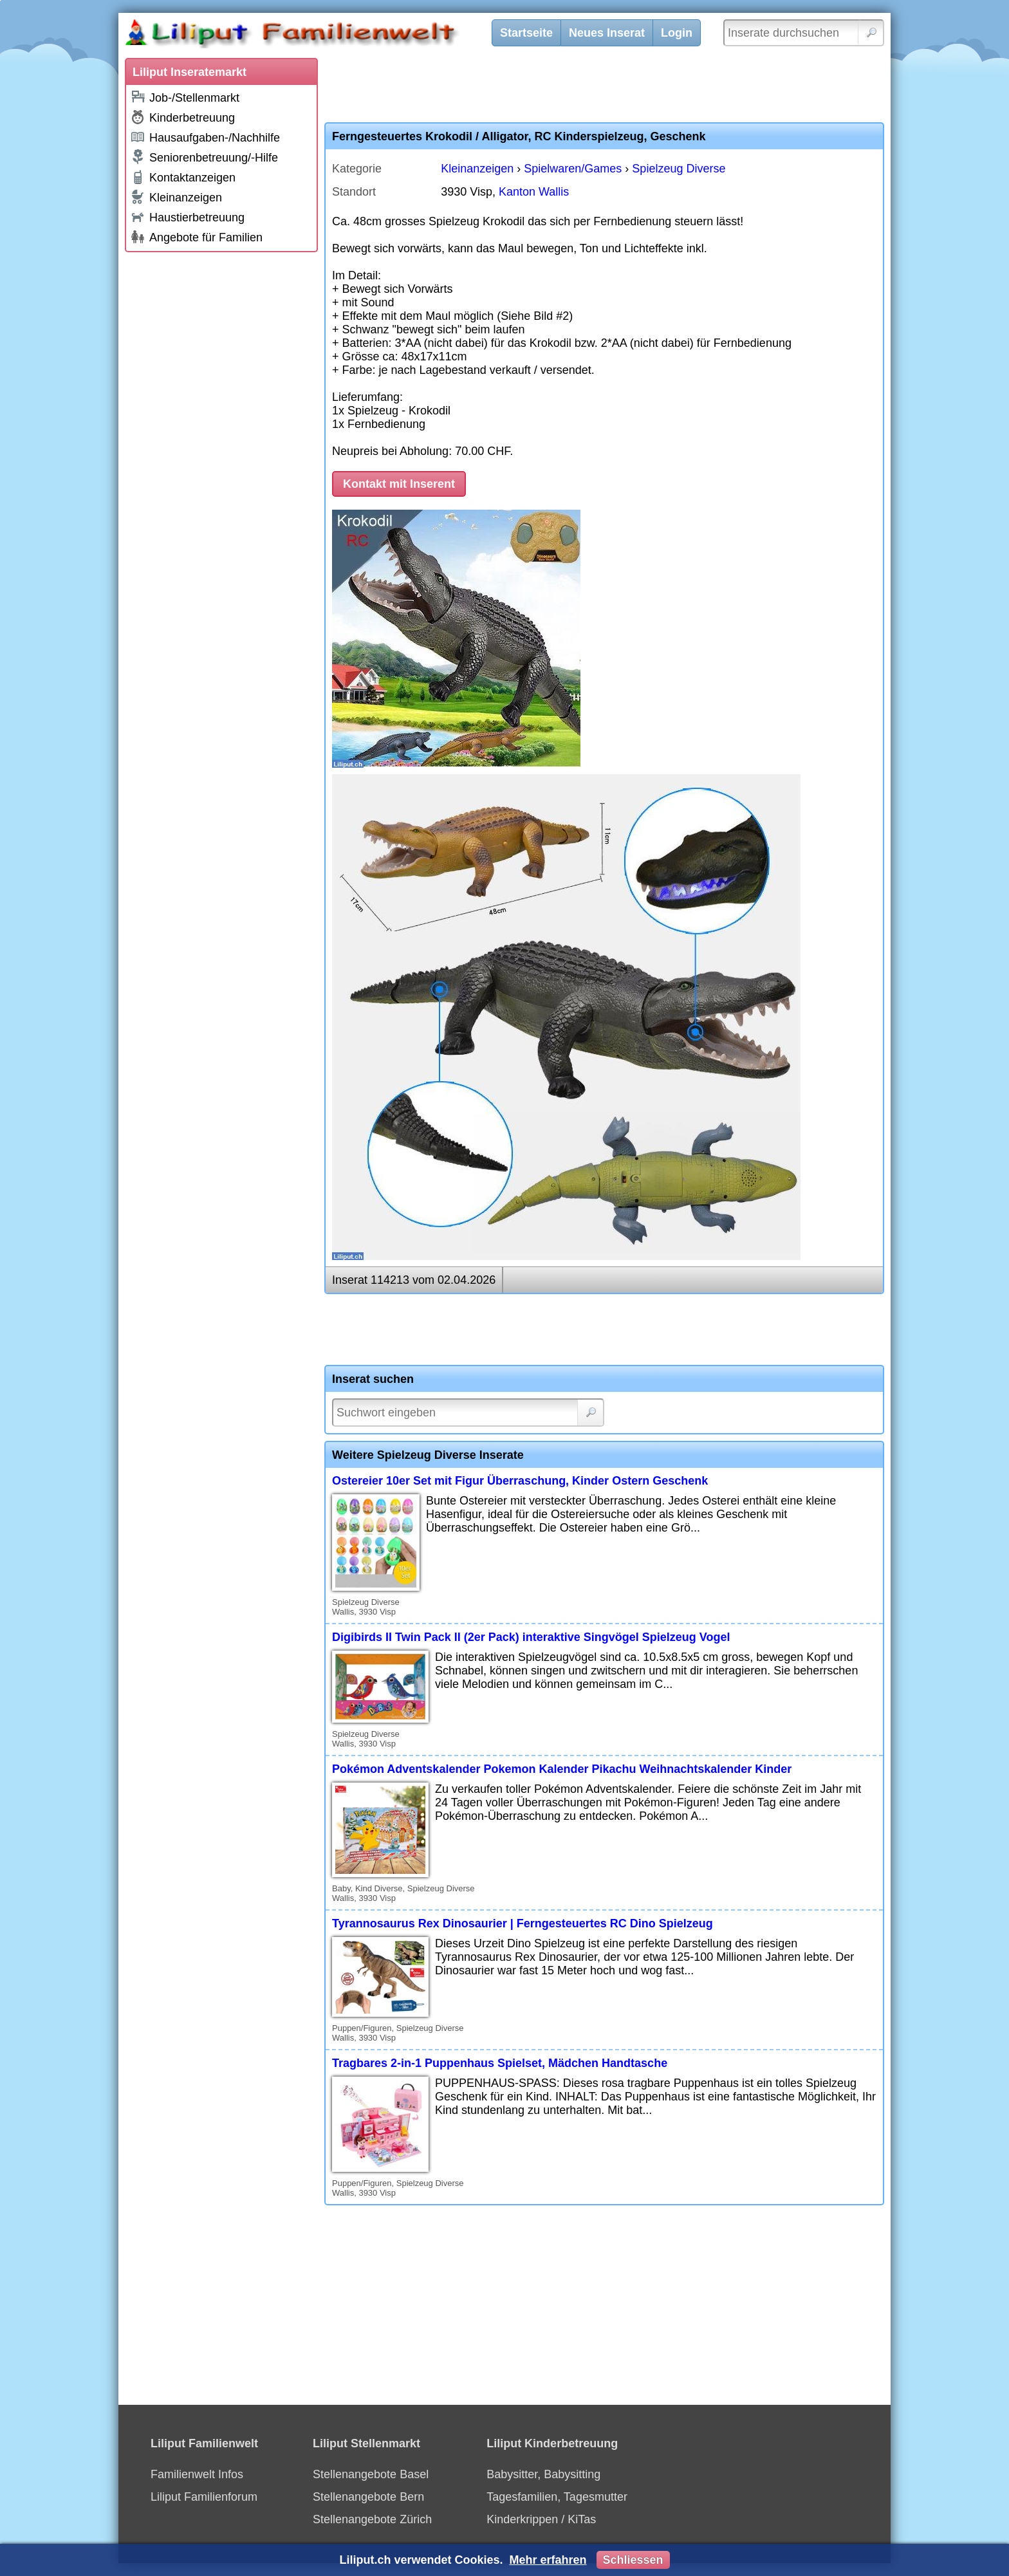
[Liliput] (315, 35)
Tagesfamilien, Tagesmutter (556, 2496)
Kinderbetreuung (182, 117)
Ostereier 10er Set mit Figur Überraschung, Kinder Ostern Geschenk (520, 1480)
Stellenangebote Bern (368, 2496)
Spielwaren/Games (573, 168)
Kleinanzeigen (176, 197)
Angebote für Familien (196, 237)
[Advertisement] (221, 452)
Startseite (526, 32)
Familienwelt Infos (197, 2474)
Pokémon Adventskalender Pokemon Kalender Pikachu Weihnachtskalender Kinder (561, 1769)
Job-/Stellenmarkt (184, 96)
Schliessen (633, 2559)
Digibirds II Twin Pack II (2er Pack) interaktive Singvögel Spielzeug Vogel (531, 1637)
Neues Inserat (607, 32)
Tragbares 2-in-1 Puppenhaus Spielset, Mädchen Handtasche (499, 2063)
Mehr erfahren (547, 2559)
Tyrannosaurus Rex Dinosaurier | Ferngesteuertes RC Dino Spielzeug (522, 1923)
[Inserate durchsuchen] (803, 32)
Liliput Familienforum (204, 2496)
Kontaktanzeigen (183, 177)
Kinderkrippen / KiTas (541, 2519)
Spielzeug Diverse (678, 168)
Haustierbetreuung (187, 216)
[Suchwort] (468, 1412)
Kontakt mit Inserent (399, 483)
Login (676, 32)
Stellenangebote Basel (371, 2474)
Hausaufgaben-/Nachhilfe (205, 136)
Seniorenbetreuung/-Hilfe (204, 157)
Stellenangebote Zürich (372, 2519)
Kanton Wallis (534, 191)
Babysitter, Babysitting (543, 2474)
